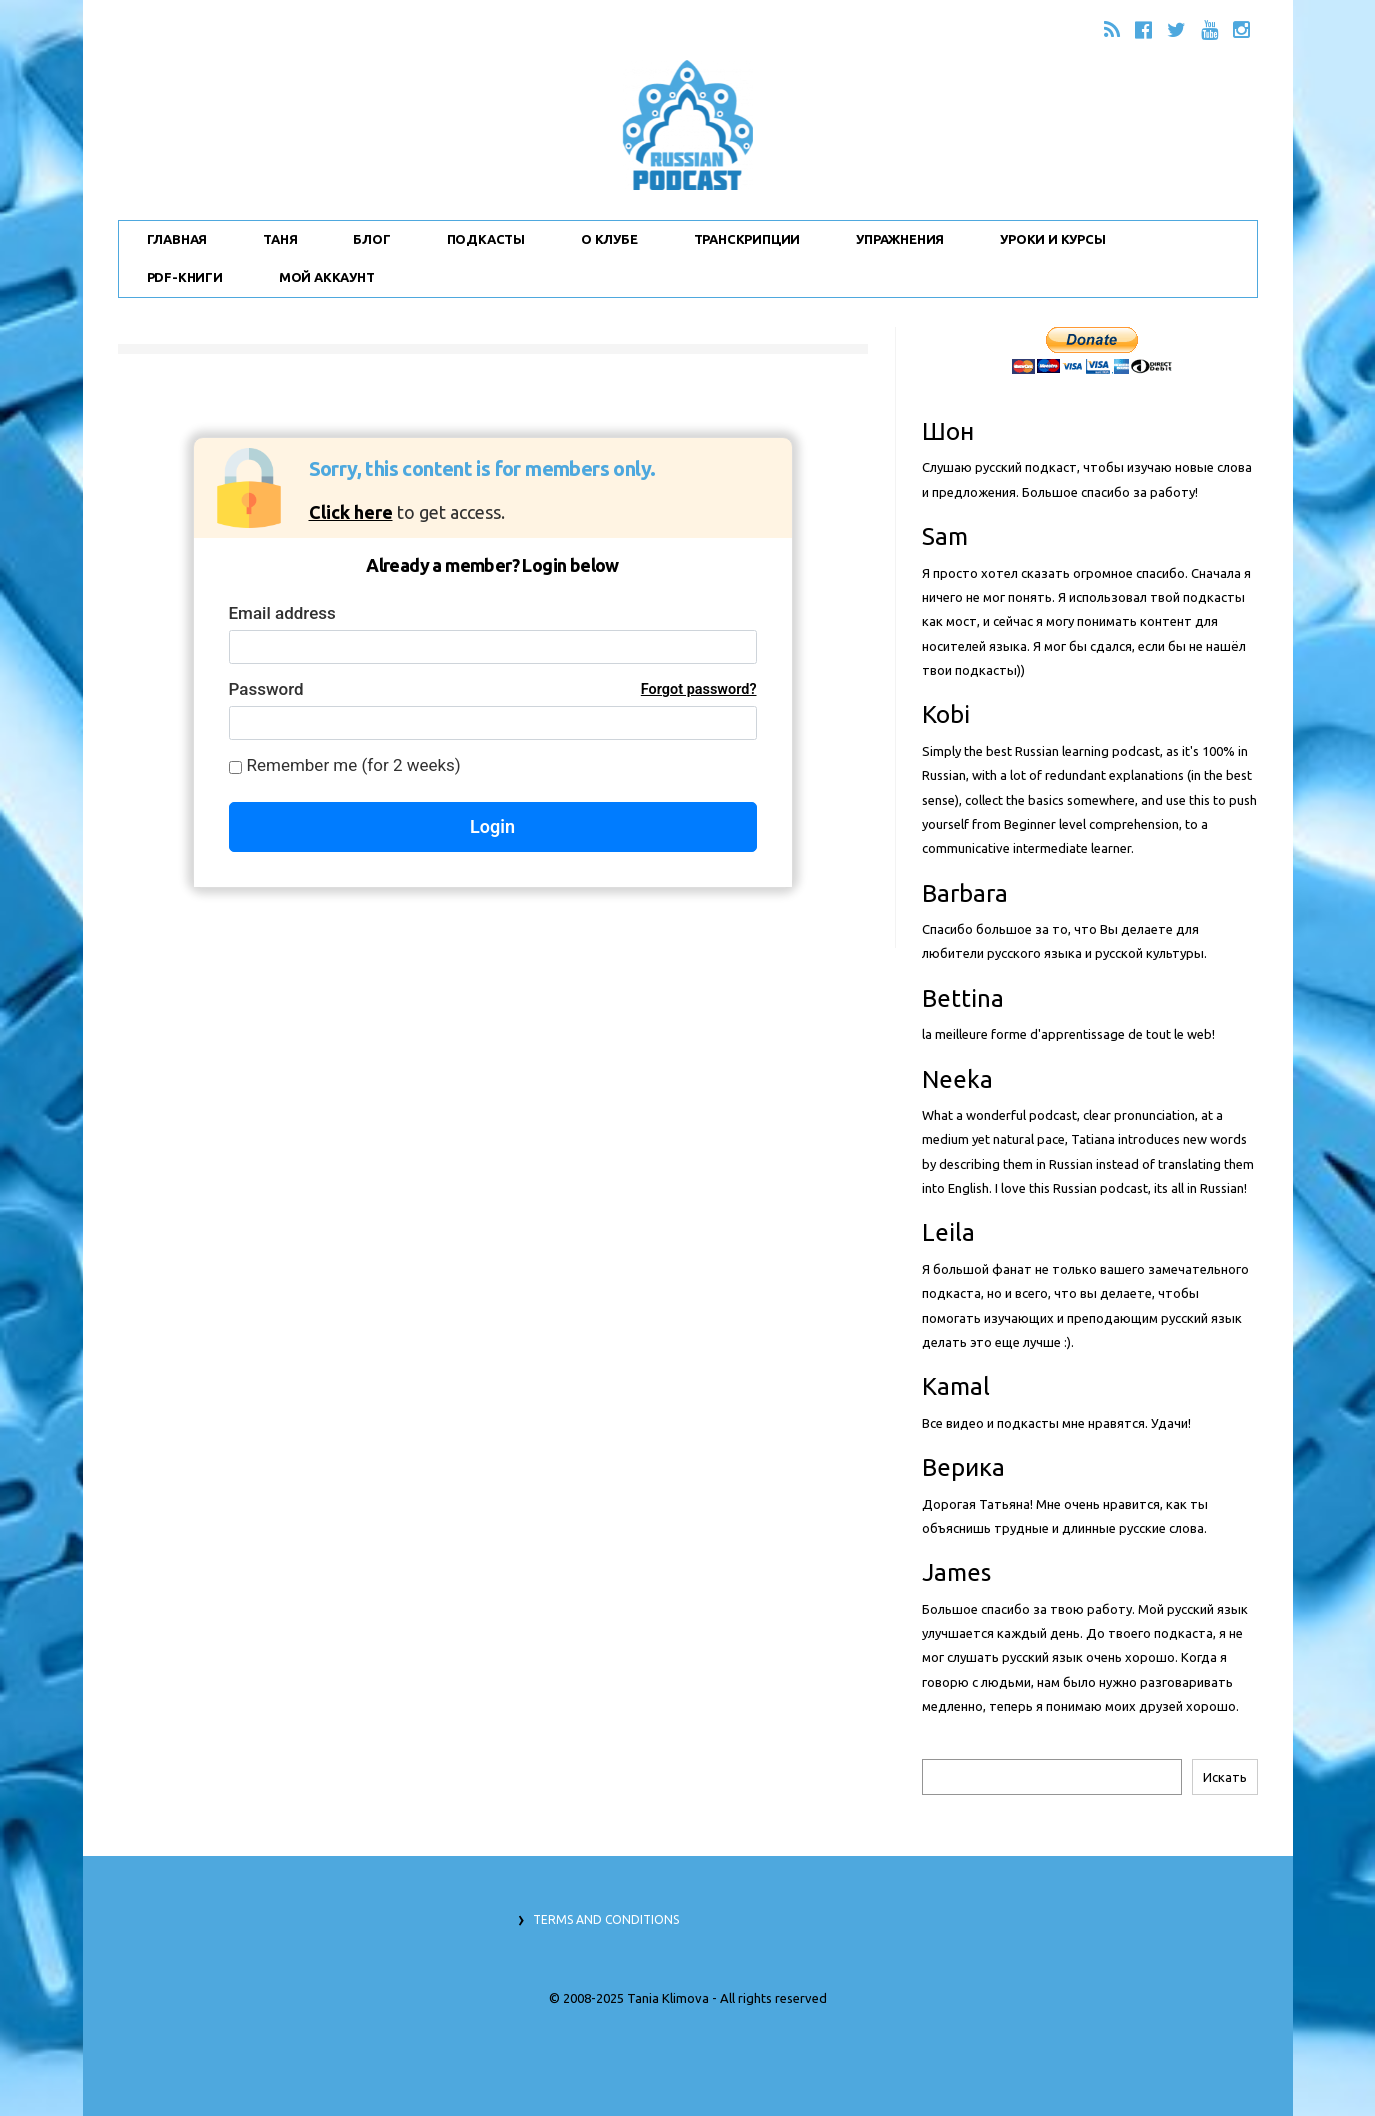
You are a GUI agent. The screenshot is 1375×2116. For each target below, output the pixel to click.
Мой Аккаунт (327, 277)
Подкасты (486, 239)
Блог (371, 239)
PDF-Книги (185, 277)
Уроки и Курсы (1052, 239)
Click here (351, 512)
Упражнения (900, 239)
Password (493, 689)
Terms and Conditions (606, 1919)
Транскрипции (747, 239)
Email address (282, 613)
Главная (177, 239)
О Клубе (609, 239)
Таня (280, 239)
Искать (1225, 1777)
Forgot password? (699, 689)
